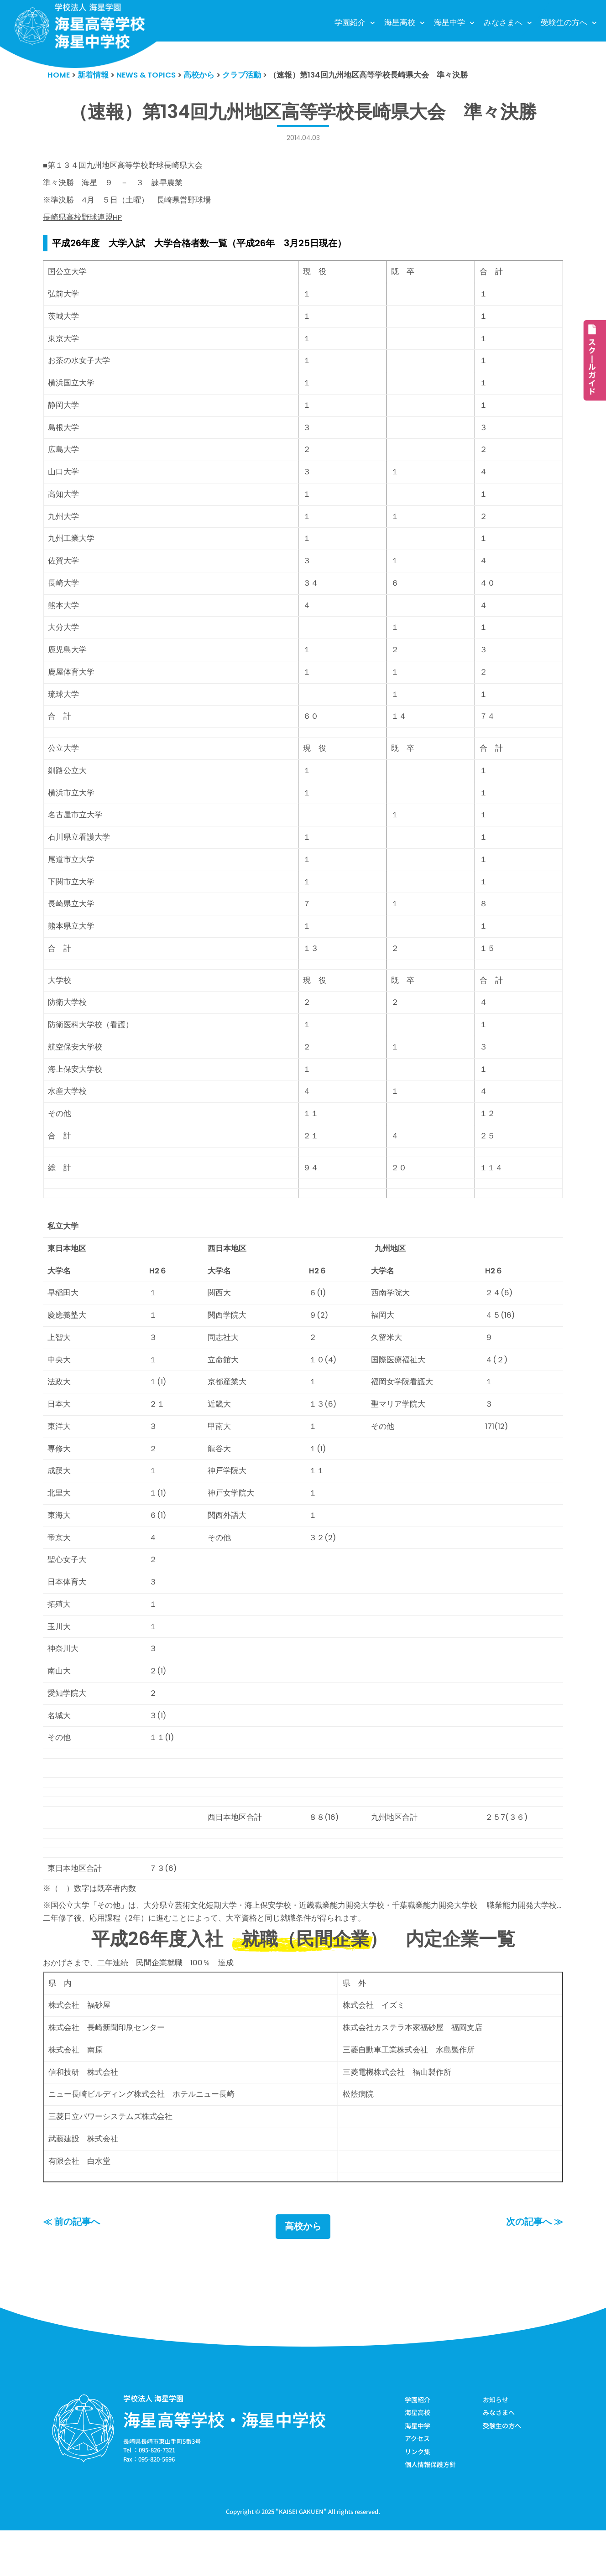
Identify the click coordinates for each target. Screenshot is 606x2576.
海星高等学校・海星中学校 (224, 2463)
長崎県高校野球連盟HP (82, 219)
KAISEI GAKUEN (301, 2557)
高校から (303, 2271)
